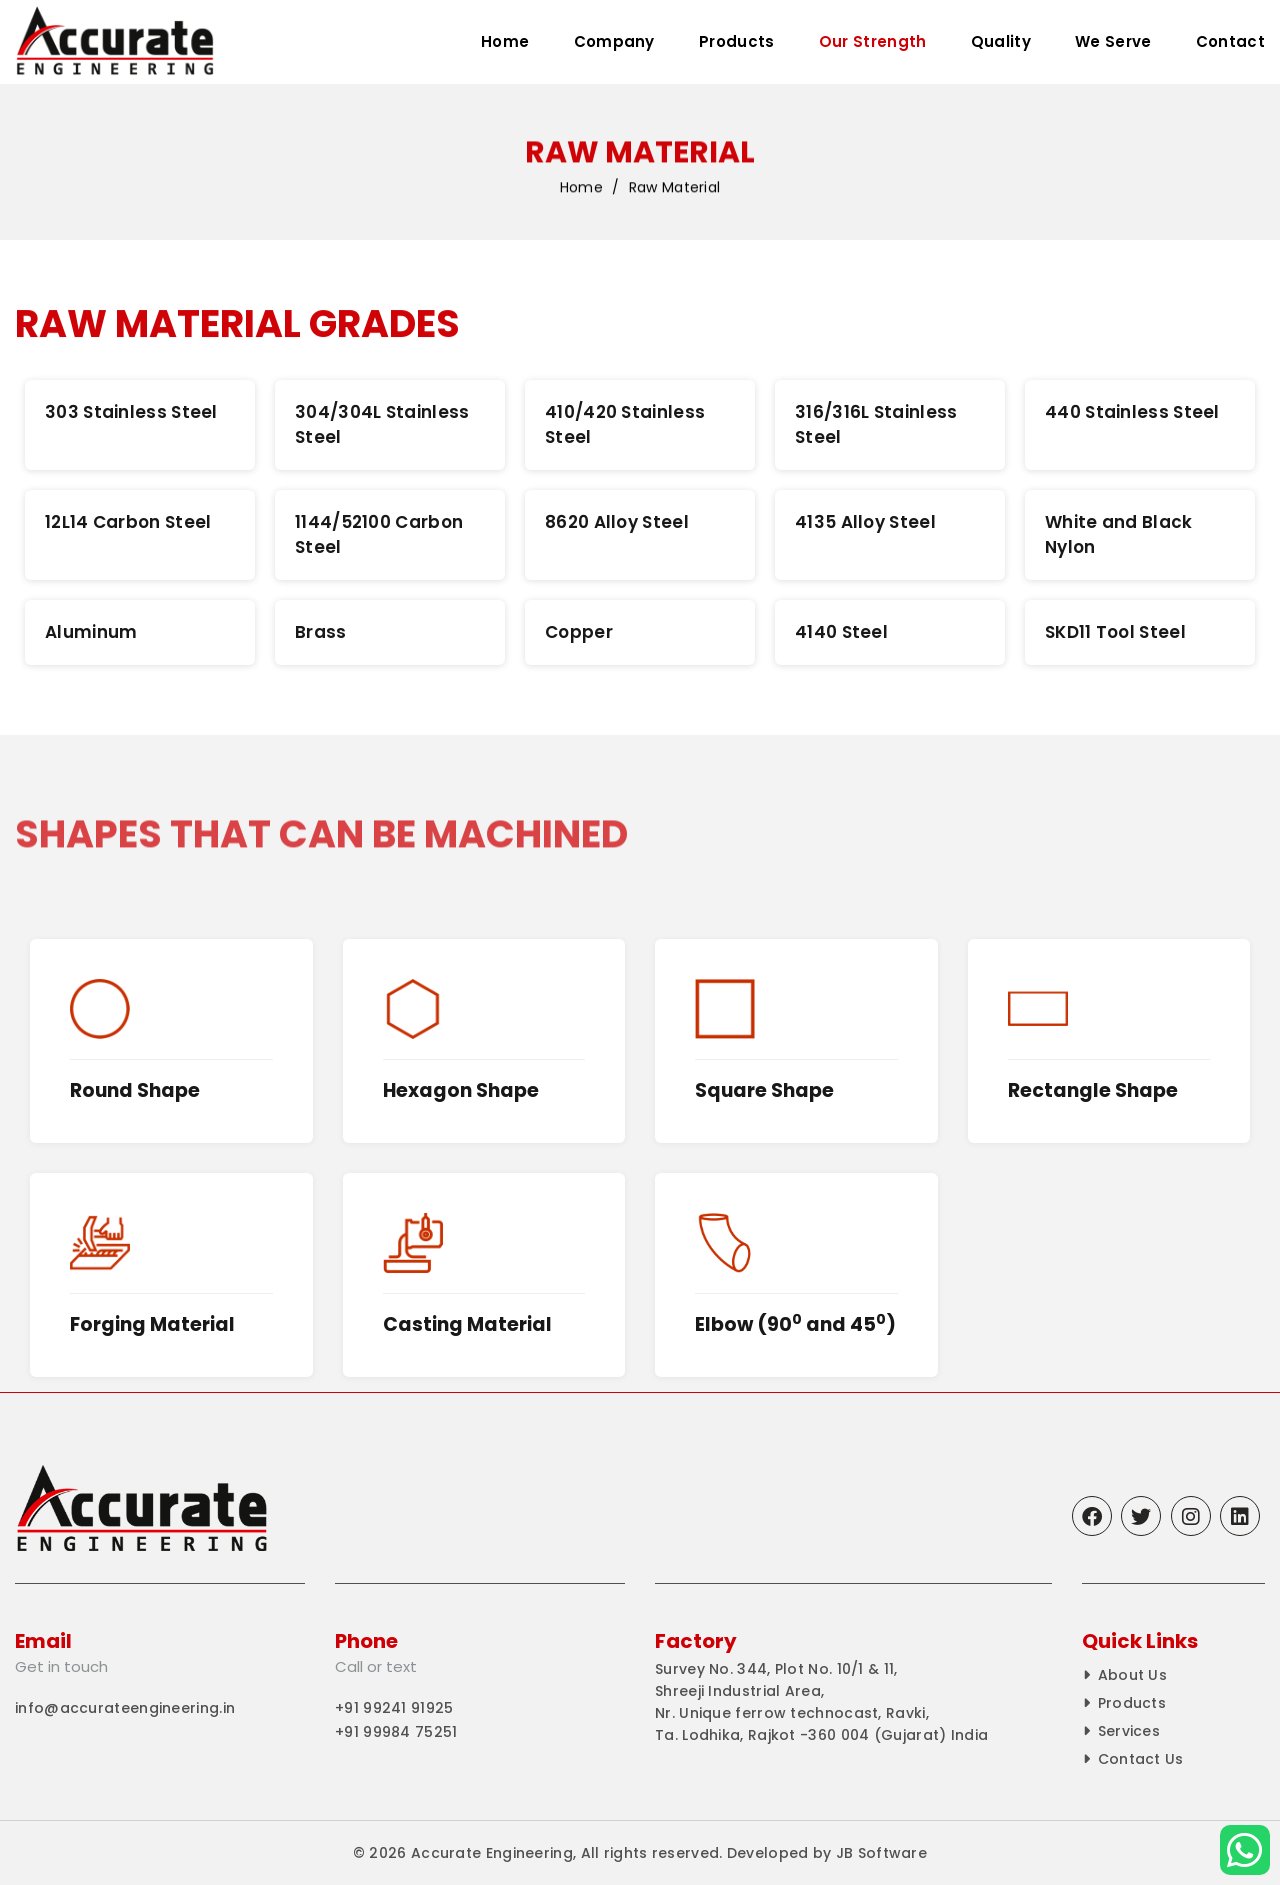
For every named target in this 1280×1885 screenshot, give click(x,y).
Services (1129, 1731)
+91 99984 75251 (396, 1732)
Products (736, 41)
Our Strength (873, 41)
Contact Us (1141, 1759)
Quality (1001, 41)
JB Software (881, 1853)
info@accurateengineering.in (125, 1708)
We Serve (1113, 41)
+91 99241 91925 (394, 1708)
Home (505, 41)
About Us (1132, 1675)
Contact (1230, 41)
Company (614, 41)
